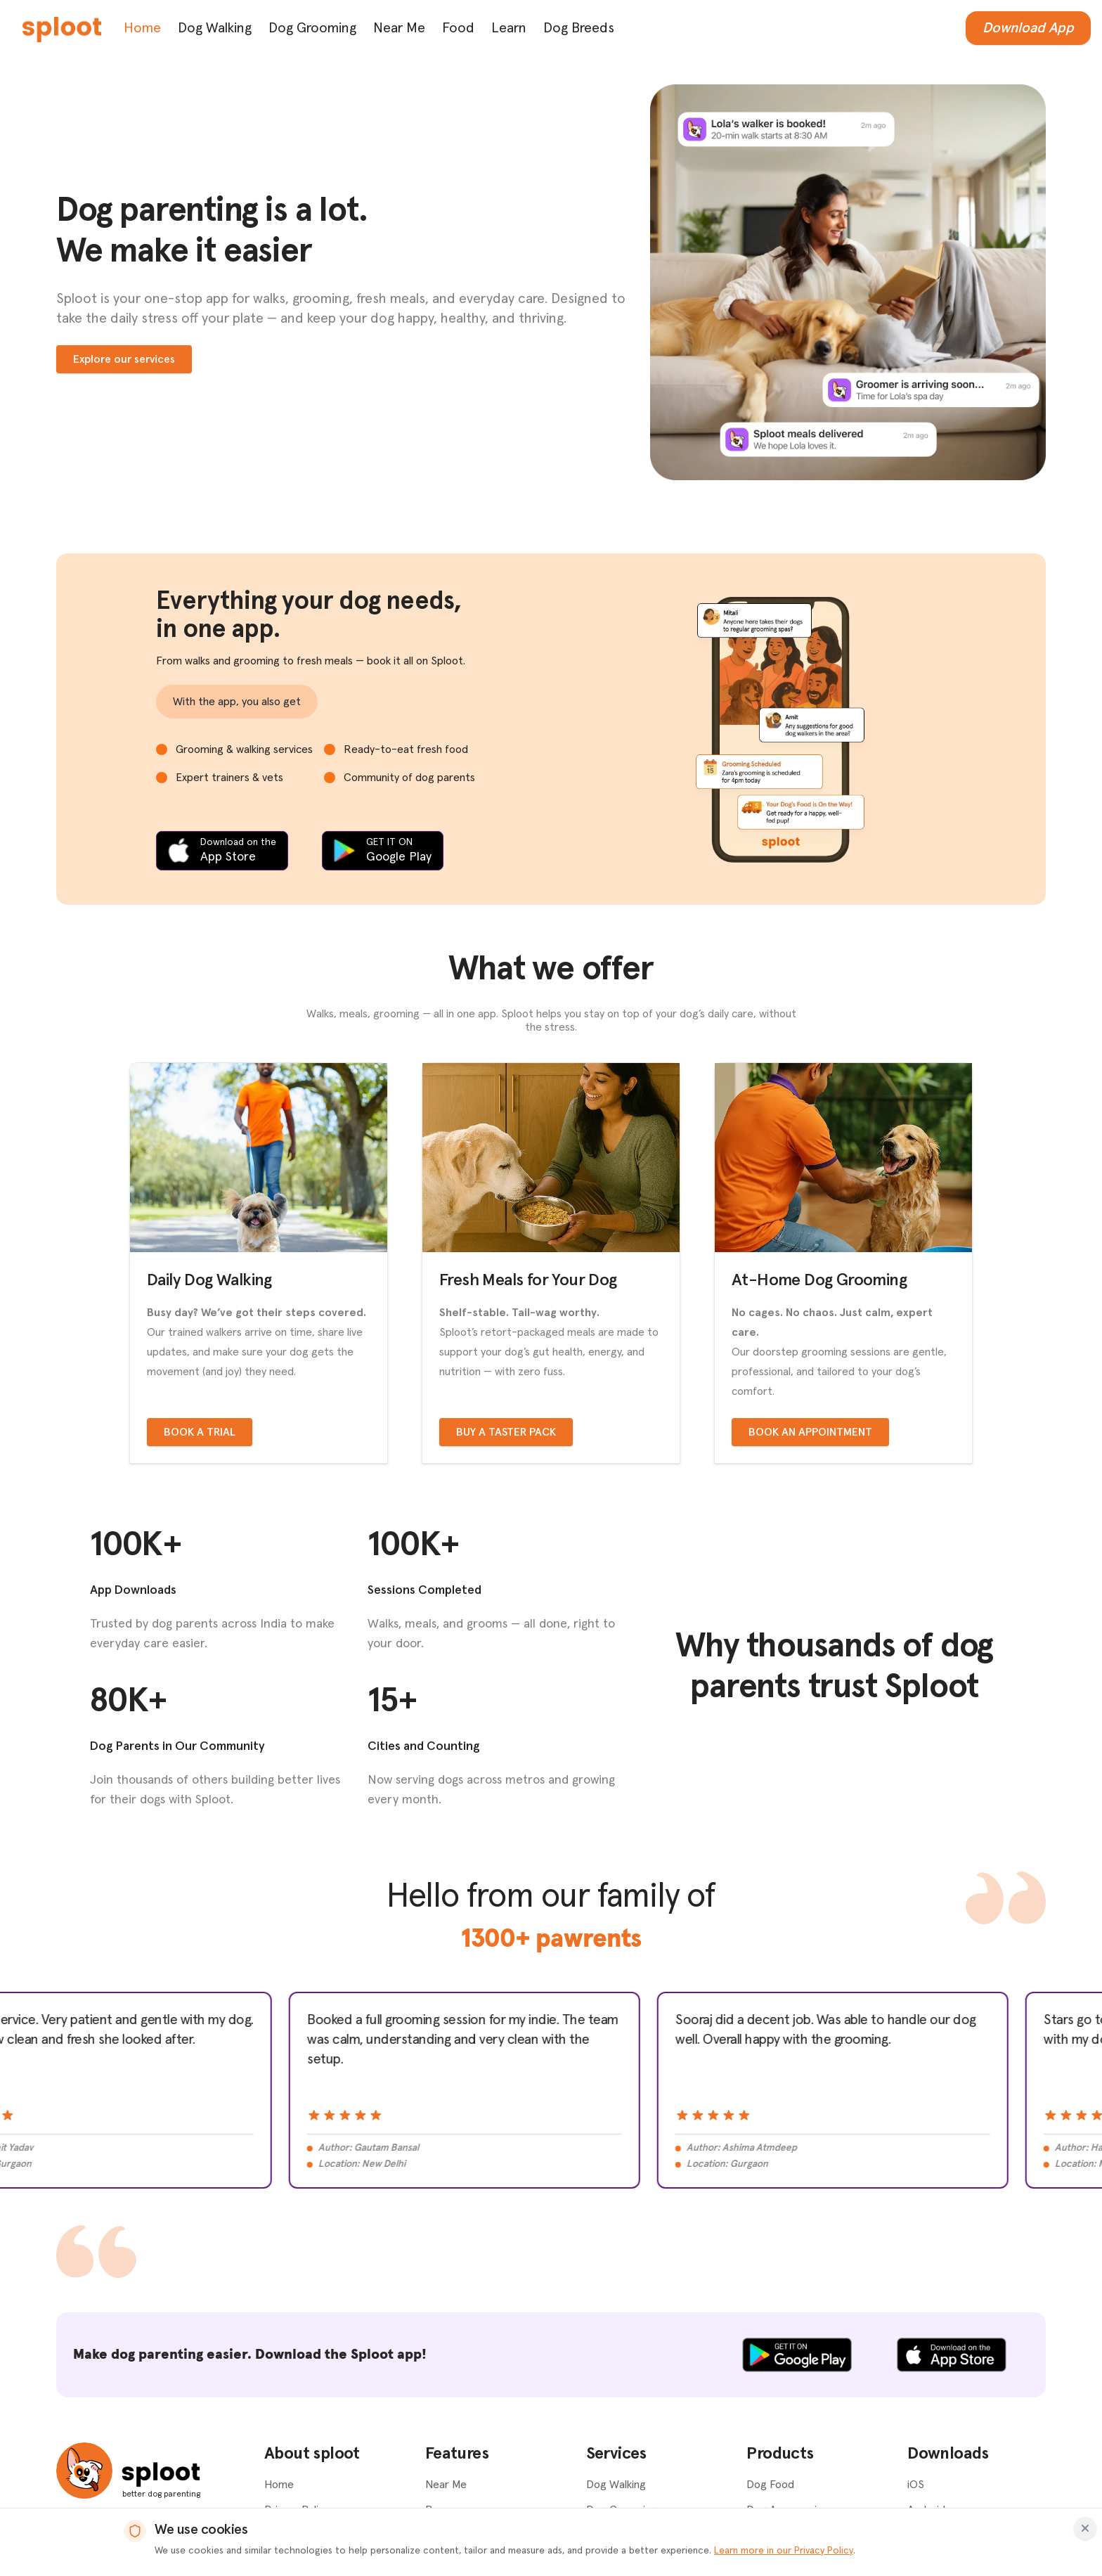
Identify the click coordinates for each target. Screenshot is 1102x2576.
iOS (915, 2484)
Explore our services (124, 359)
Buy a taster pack (506, 1432)
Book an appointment (810, 1432)
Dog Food (770, 2484)
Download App (1028, 28)
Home (142, 28)
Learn (508, 28)
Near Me (399, 28)
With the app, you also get (237, 701)
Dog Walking (215, 28)
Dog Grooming (312, 28)
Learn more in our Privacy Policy (783, 2551)
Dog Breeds (578, 28)
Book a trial (199, 1432)
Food (458, 28)
